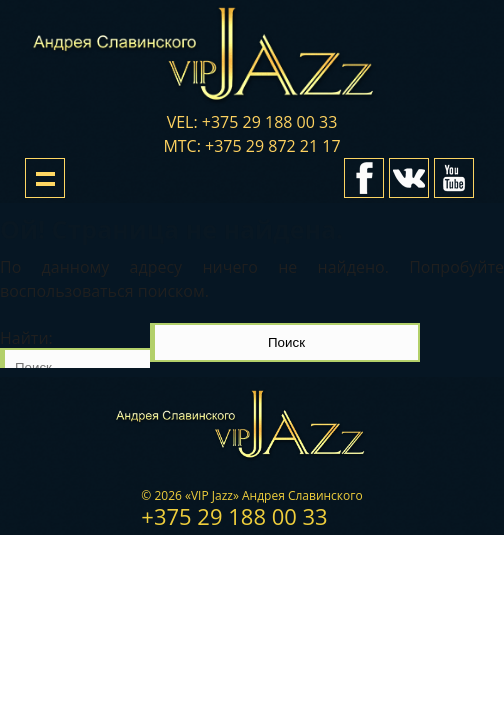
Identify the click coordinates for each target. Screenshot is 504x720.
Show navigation (45, 178)
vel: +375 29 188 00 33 (252, 122)
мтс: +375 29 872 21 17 (251, 146)
